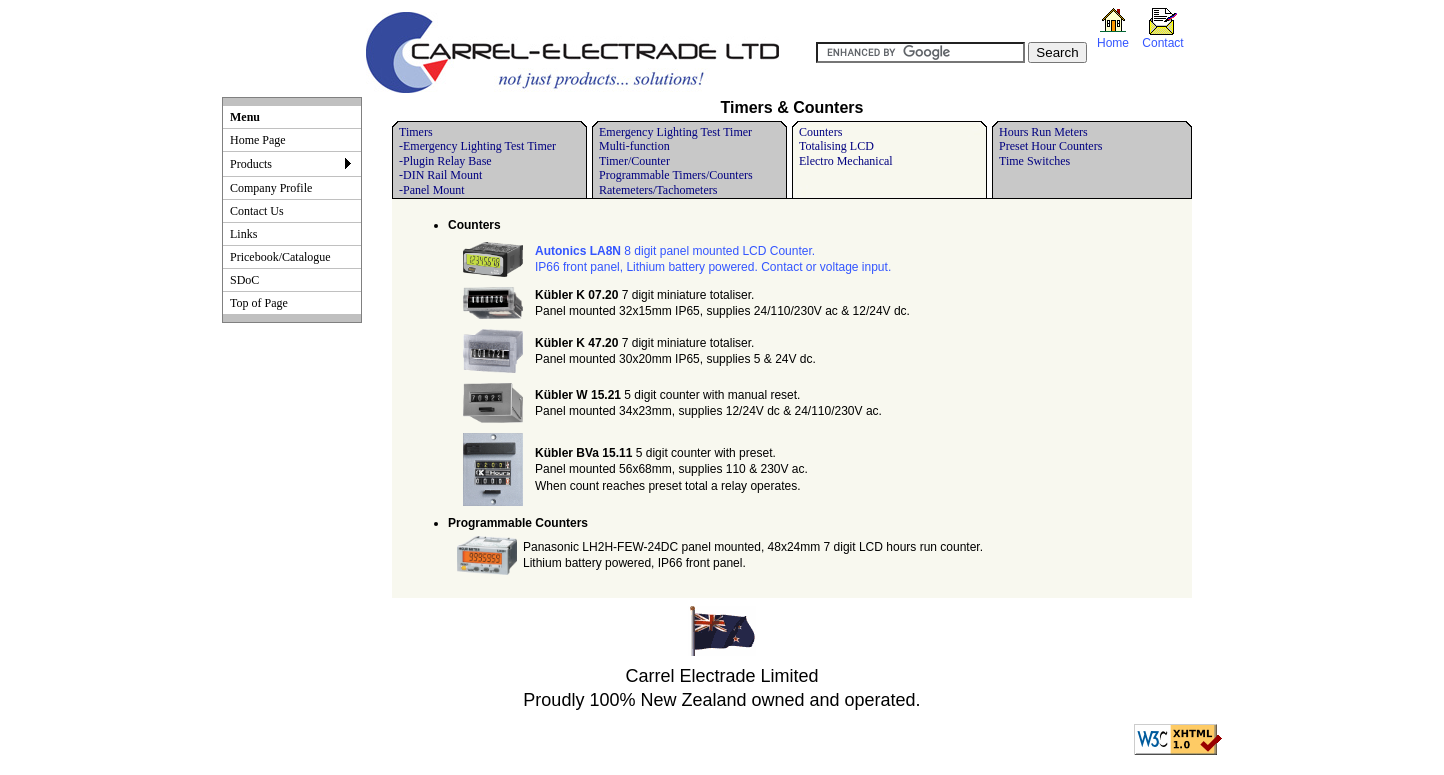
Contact (1162, 43)
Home (1113, 43)
